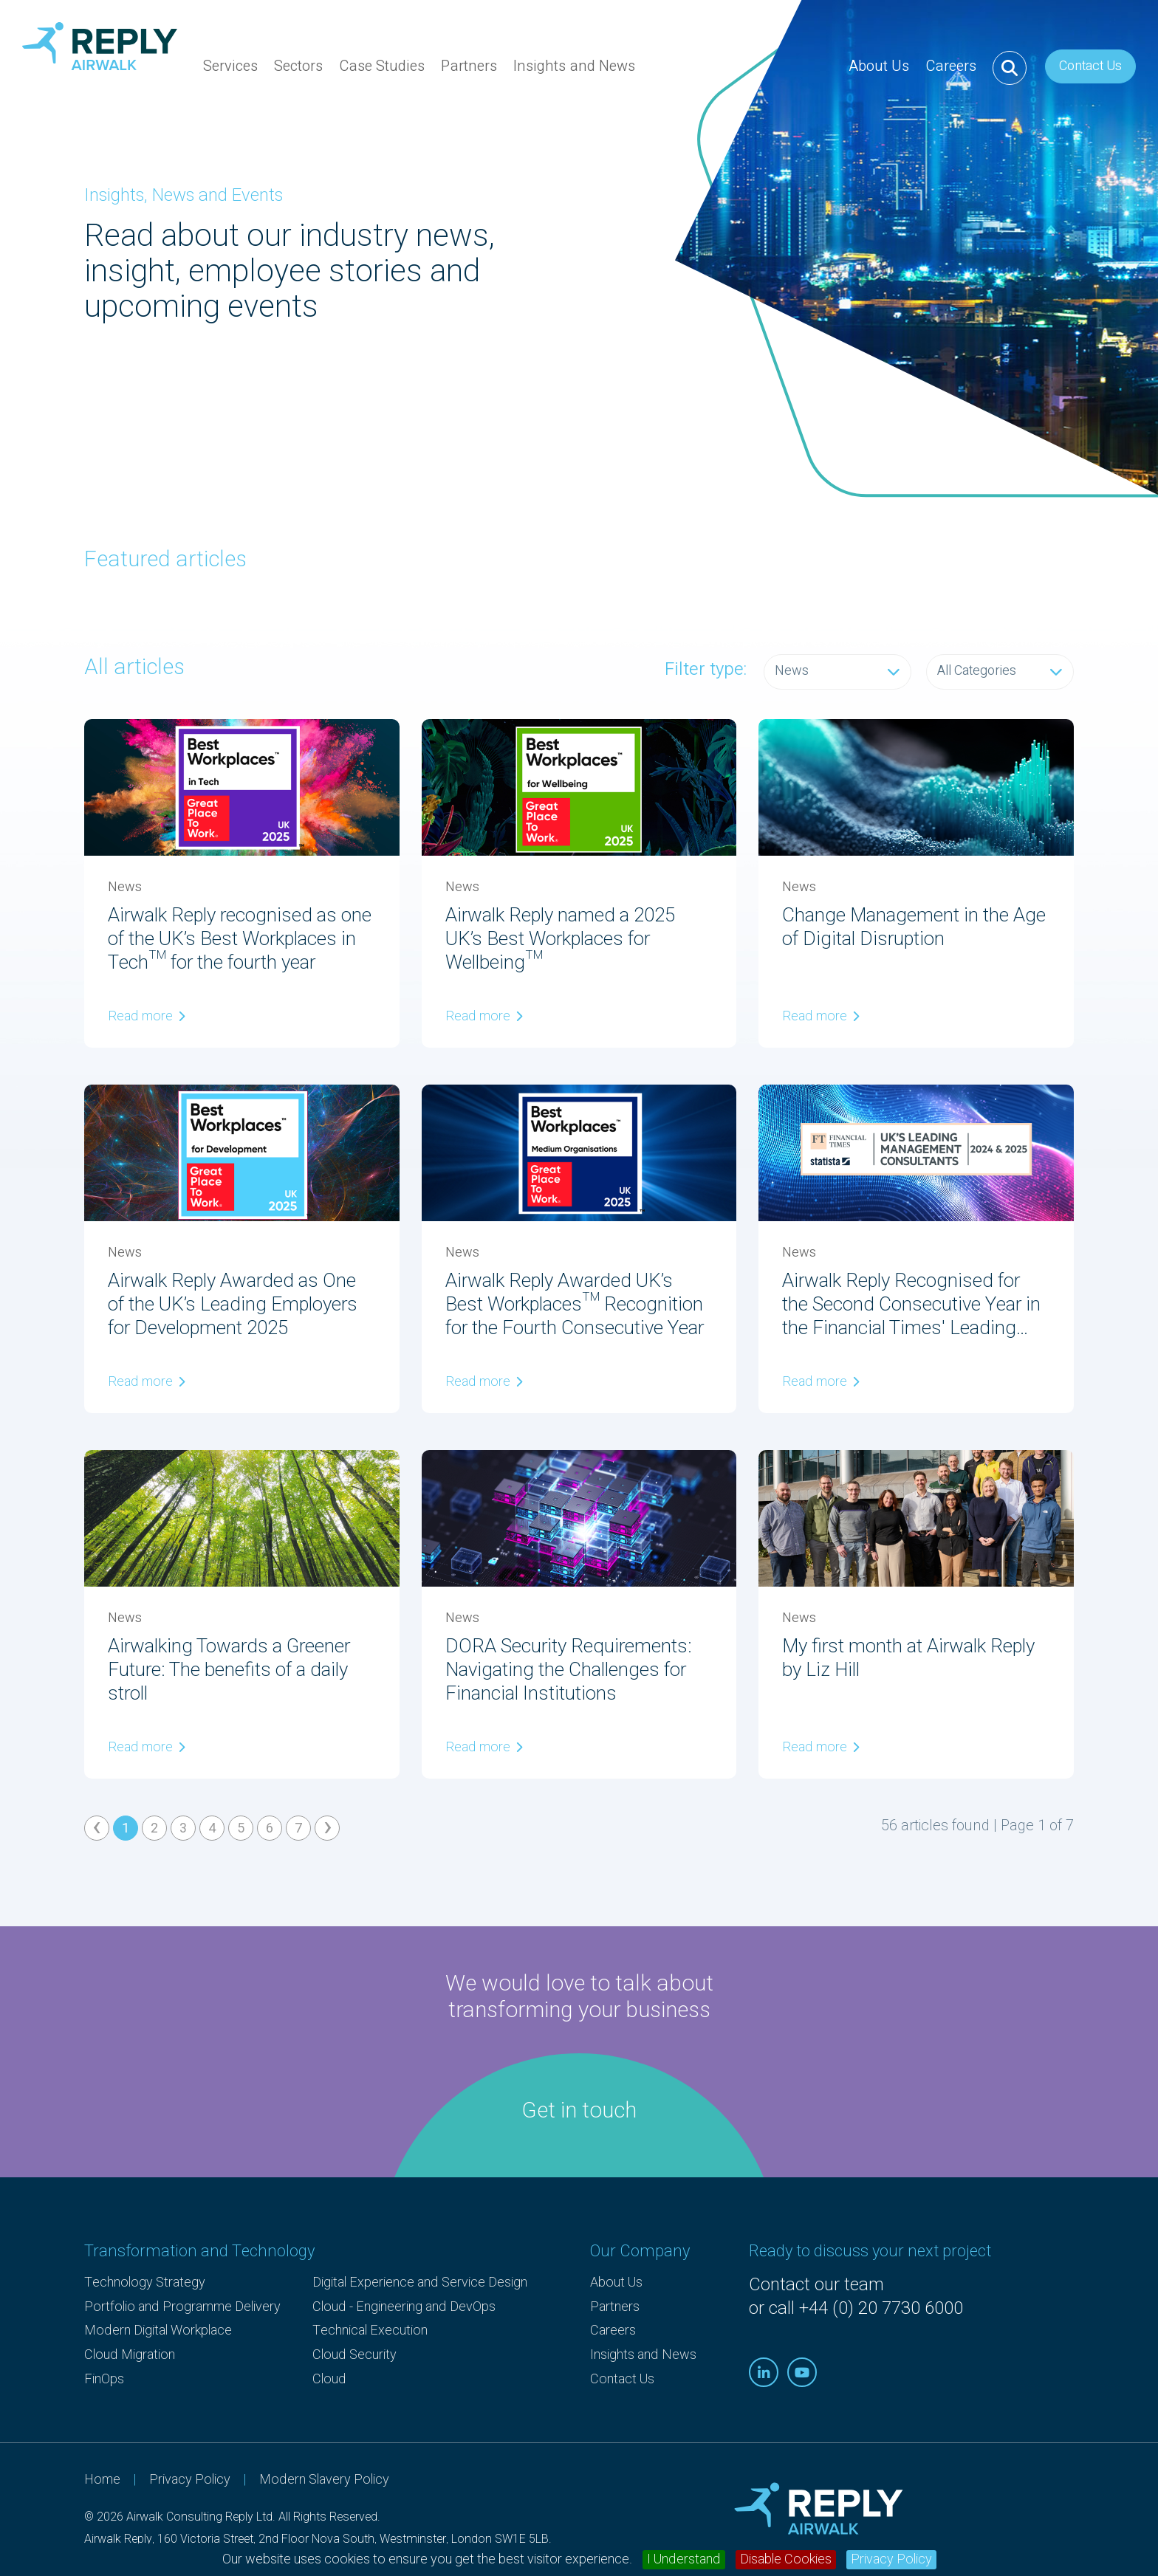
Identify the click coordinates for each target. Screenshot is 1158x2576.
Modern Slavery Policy (324, 2480)
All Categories (1000, 671)
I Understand (684, 2559)
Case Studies (382, 66)
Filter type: (706, 669)
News (837, 671)
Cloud (329, 2379)
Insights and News (574, 66)
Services (230, 75)
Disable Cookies (786, 2559)
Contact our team (816, 2285)
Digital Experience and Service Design (419, 2282)
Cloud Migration (129, 2355)
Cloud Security (354, 2355)
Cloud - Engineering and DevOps (404, 2307)
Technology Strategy (144, 2282)
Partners (469, 75)
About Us (879, 75)
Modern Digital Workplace (158, 2330)
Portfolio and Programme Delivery (182, 2307)
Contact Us (1090, 66)
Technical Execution (370, 2330)
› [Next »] (327, 1828)
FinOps (104, 2379)
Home (102, 2480)
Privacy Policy (891, 2559)
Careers (950, 66)
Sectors (298, 75)
